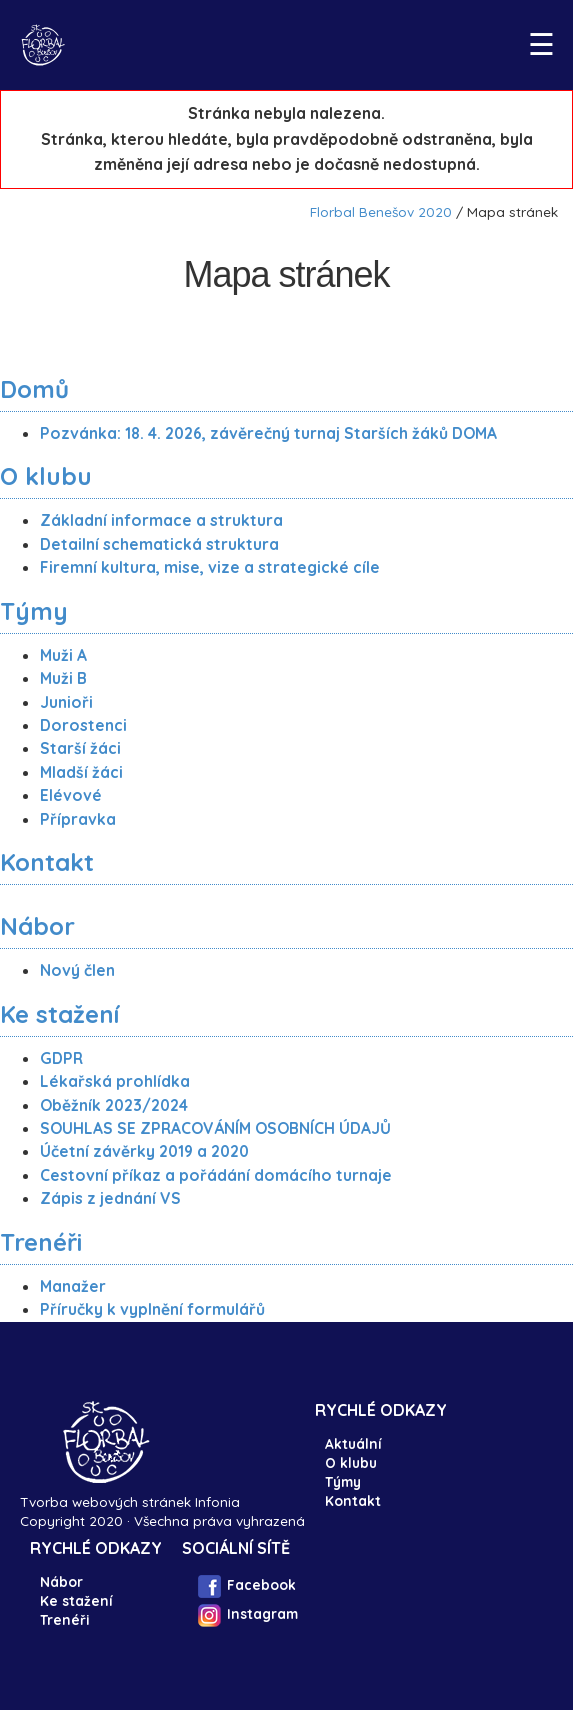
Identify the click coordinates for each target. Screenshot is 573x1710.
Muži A (63, 655)
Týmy (34, 611)
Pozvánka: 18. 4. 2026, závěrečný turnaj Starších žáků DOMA (268, 433)
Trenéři (41, 1242)
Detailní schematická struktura (159, 544)
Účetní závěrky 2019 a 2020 (144, 1151)
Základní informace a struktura (161, 520)
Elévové (71, 795)
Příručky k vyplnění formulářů (152, 1309)
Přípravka (78, 819)
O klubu (46, 476)
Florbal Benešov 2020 (381, 211)
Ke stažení (59, 1014)
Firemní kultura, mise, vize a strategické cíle (210, 567)
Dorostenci (83, 725)
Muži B (63, 678)
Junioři (66, 702)
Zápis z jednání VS (110, 1198)
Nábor (37, 926)
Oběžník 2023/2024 (114, 1105)
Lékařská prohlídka (115, 1081)
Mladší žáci (81, 772)
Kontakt (47, 862)
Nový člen (77, 970)
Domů (34, 389)
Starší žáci (80, 748)
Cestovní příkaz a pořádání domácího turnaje (216, 1175)
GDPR (61, 1058)
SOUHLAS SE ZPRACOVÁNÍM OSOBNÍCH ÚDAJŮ (215, 1128)
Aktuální (353, 1443)
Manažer (73, 1286)
